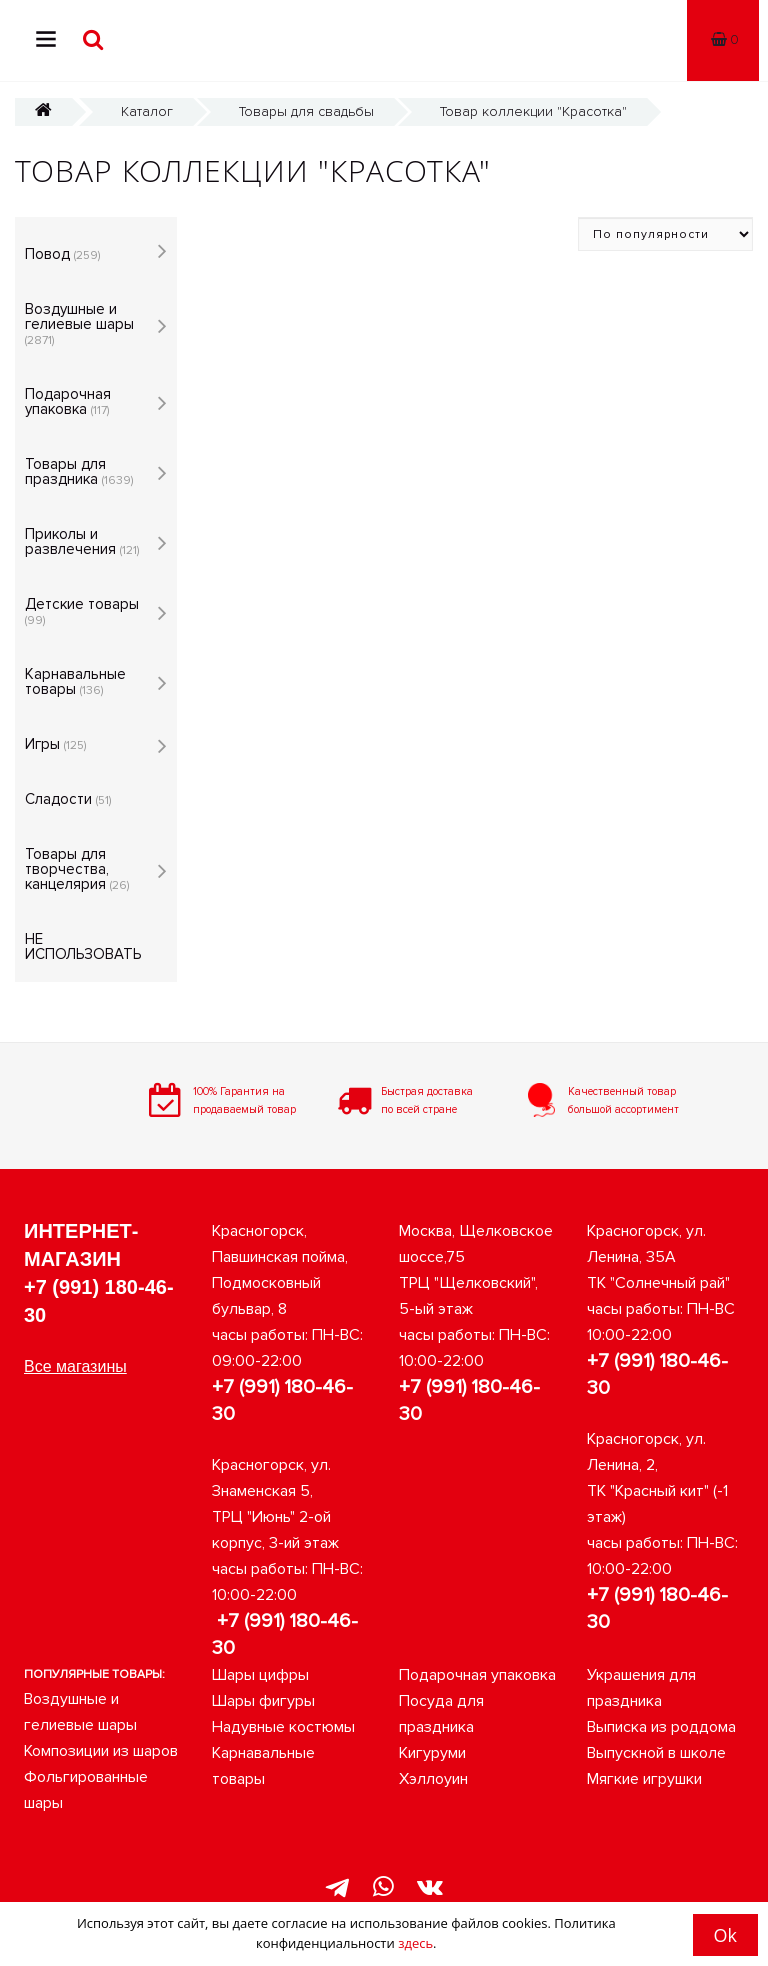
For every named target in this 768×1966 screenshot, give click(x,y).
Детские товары (82, 611)
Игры (55, 744)
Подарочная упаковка (68, 401)
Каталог (147, 111)
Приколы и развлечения (82, 541)
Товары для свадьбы (306, 111)
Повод (62, 254)
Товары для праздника (79, 471)
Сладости (68, 799)
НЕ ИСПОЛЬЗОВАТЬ (83, 946)
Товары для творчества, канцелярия (77, 869)
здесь (415, 1943)
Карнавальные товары (75, 681)
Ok (725, 1935)
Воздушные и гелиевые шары (79, 324)
